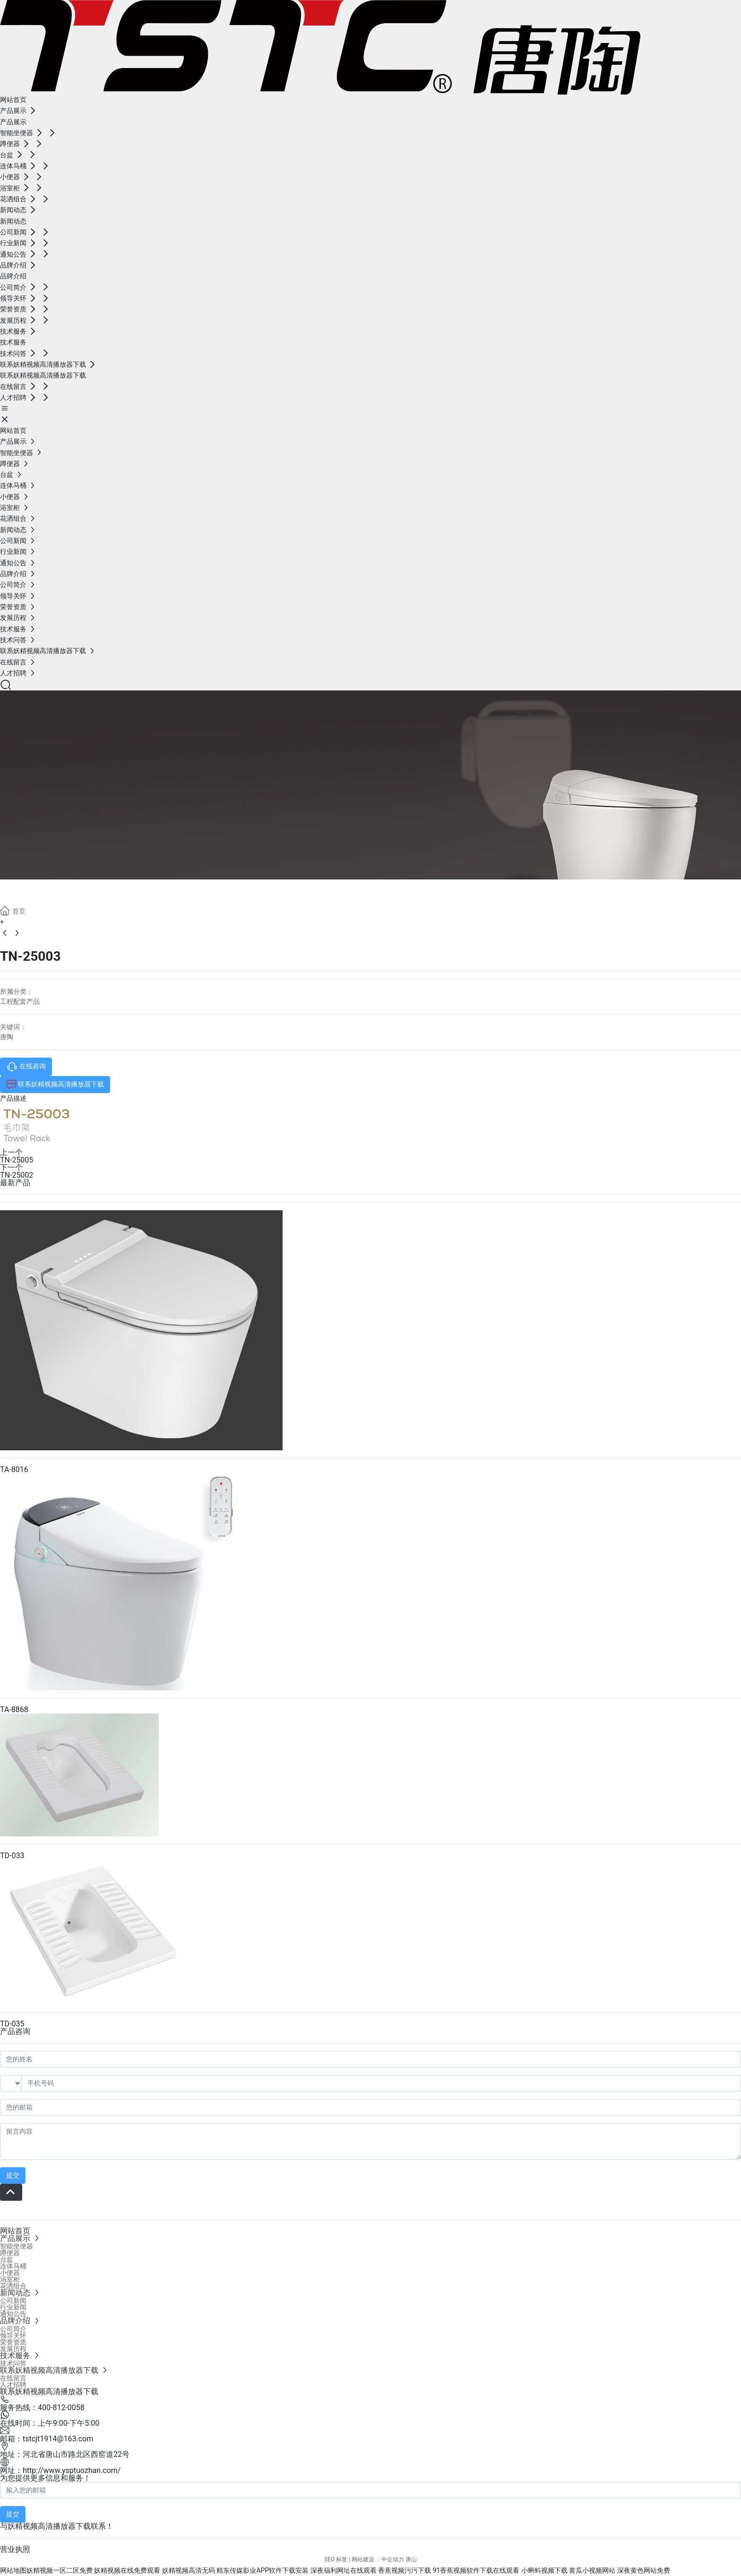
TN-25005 (16, 1159)
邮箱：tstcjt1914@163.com (46, 2438)
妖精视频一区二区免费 (59, 2570)
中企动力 (392, 2559)
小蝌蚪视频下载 (544, 2570)
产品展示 (38, 890)
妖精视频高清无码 (188, 2570)
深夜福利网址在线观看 (343, 2570)
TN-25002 (16, 1175)
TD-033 (12, 1855)
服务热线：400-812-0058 (42, 2407)
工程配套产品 (20, 1001)
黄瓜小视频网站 (592, 2570)
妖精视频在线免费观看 (127, 2570)
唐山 (411, 2559)
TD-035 (12, 2023)
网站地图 (13, 2570)
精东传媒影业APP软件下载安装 (262, 2570)
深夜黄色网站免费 (643, 2570)
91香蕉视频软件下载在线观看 (476, 2570)
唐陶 (6, 1037)
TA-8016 (14, 1469)
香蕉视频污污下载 (404, 2570)
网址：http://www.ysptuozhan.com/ (60, 2470)
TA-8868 (14, 1709)
